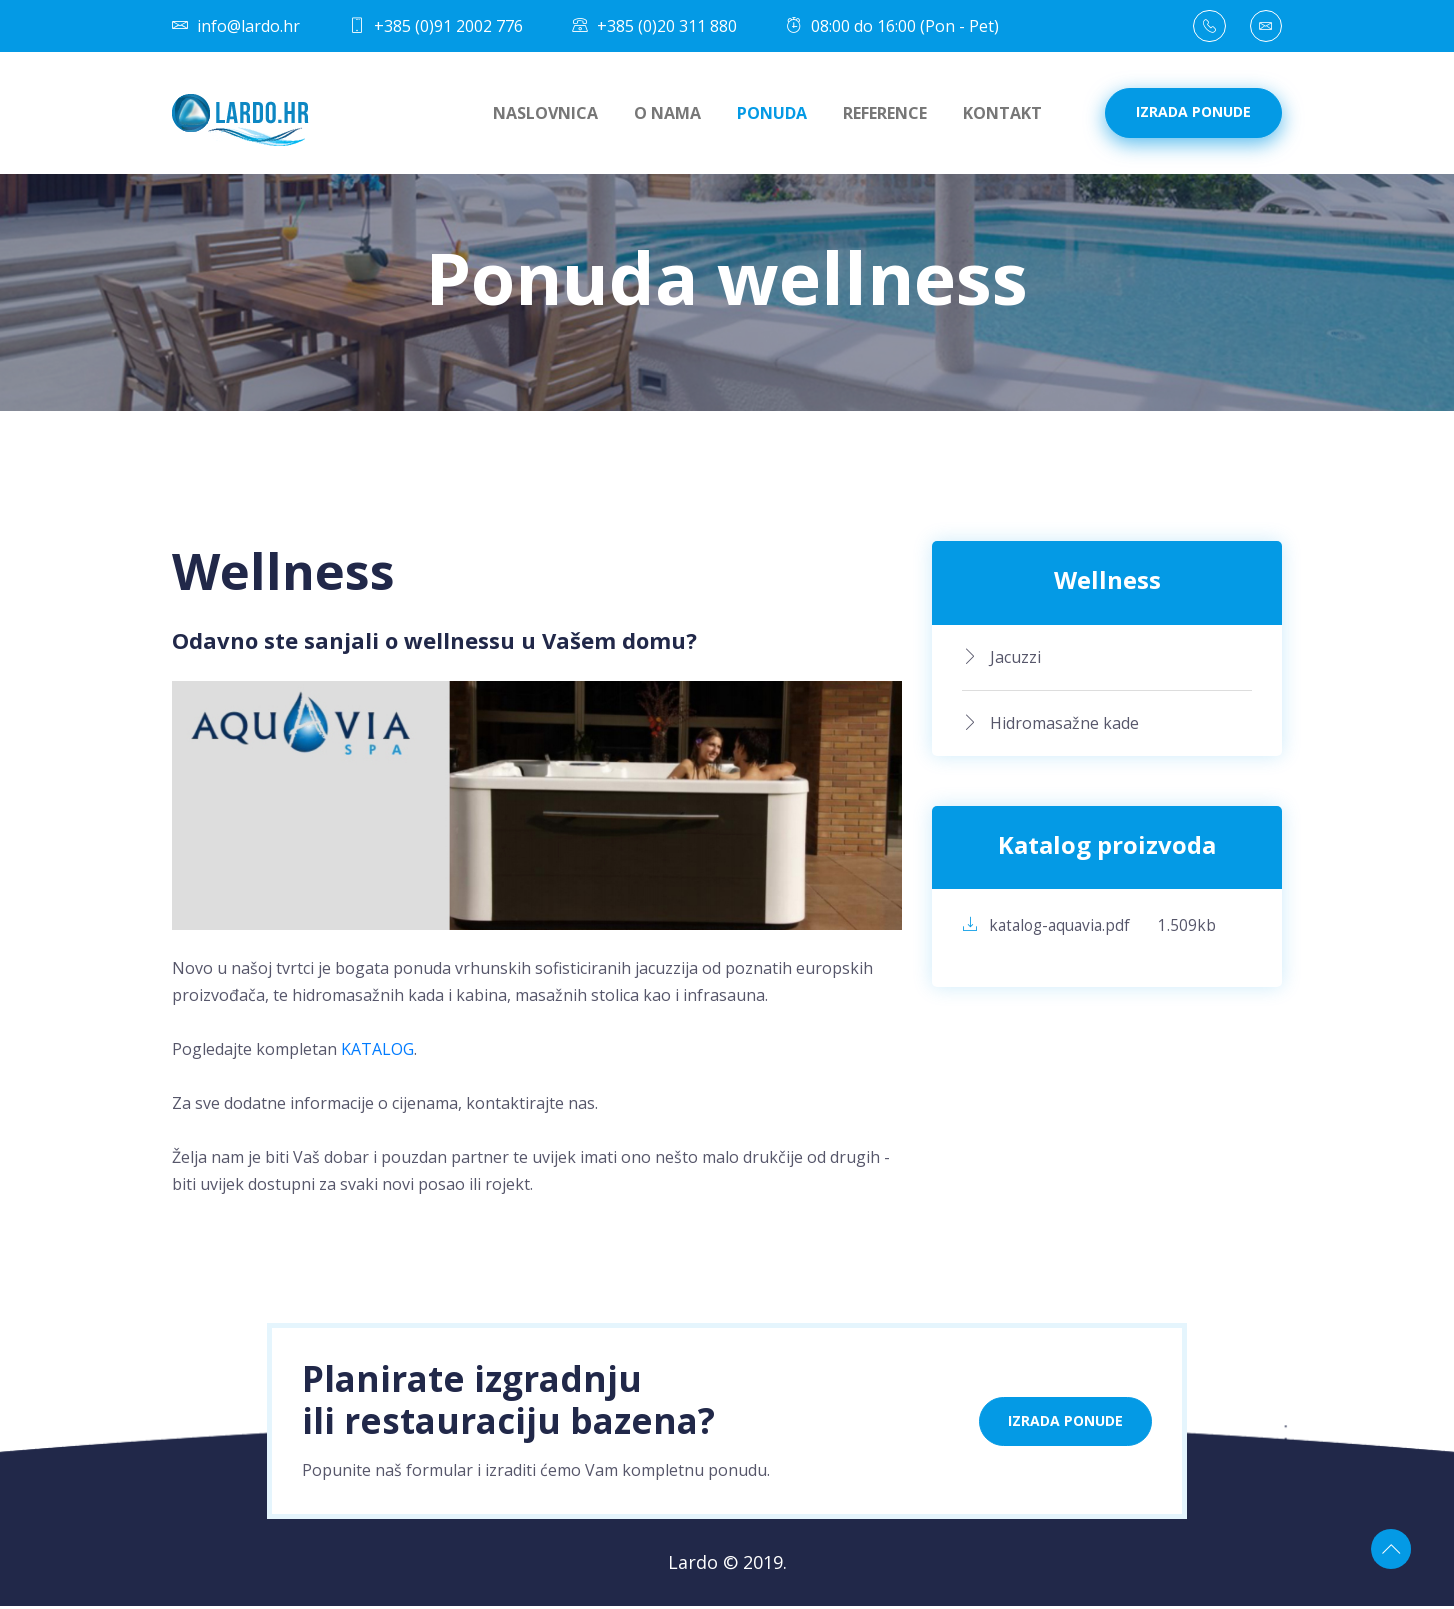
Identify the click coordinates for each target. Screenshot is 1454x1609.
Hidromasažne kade (1050, 725)
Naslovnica (545, 116)
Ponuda (772, 116)
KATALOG (377, 1052)
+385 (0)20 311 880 (654, 28)
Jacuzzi (1001, 659)
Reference (885, 116)
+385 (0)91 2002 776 (436, 28)
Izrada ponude (1193, 114)
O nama (667, 116)
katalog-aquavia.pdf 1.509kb (1093, 929)
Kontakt (1002, 116)
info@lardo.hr (236, 28)
